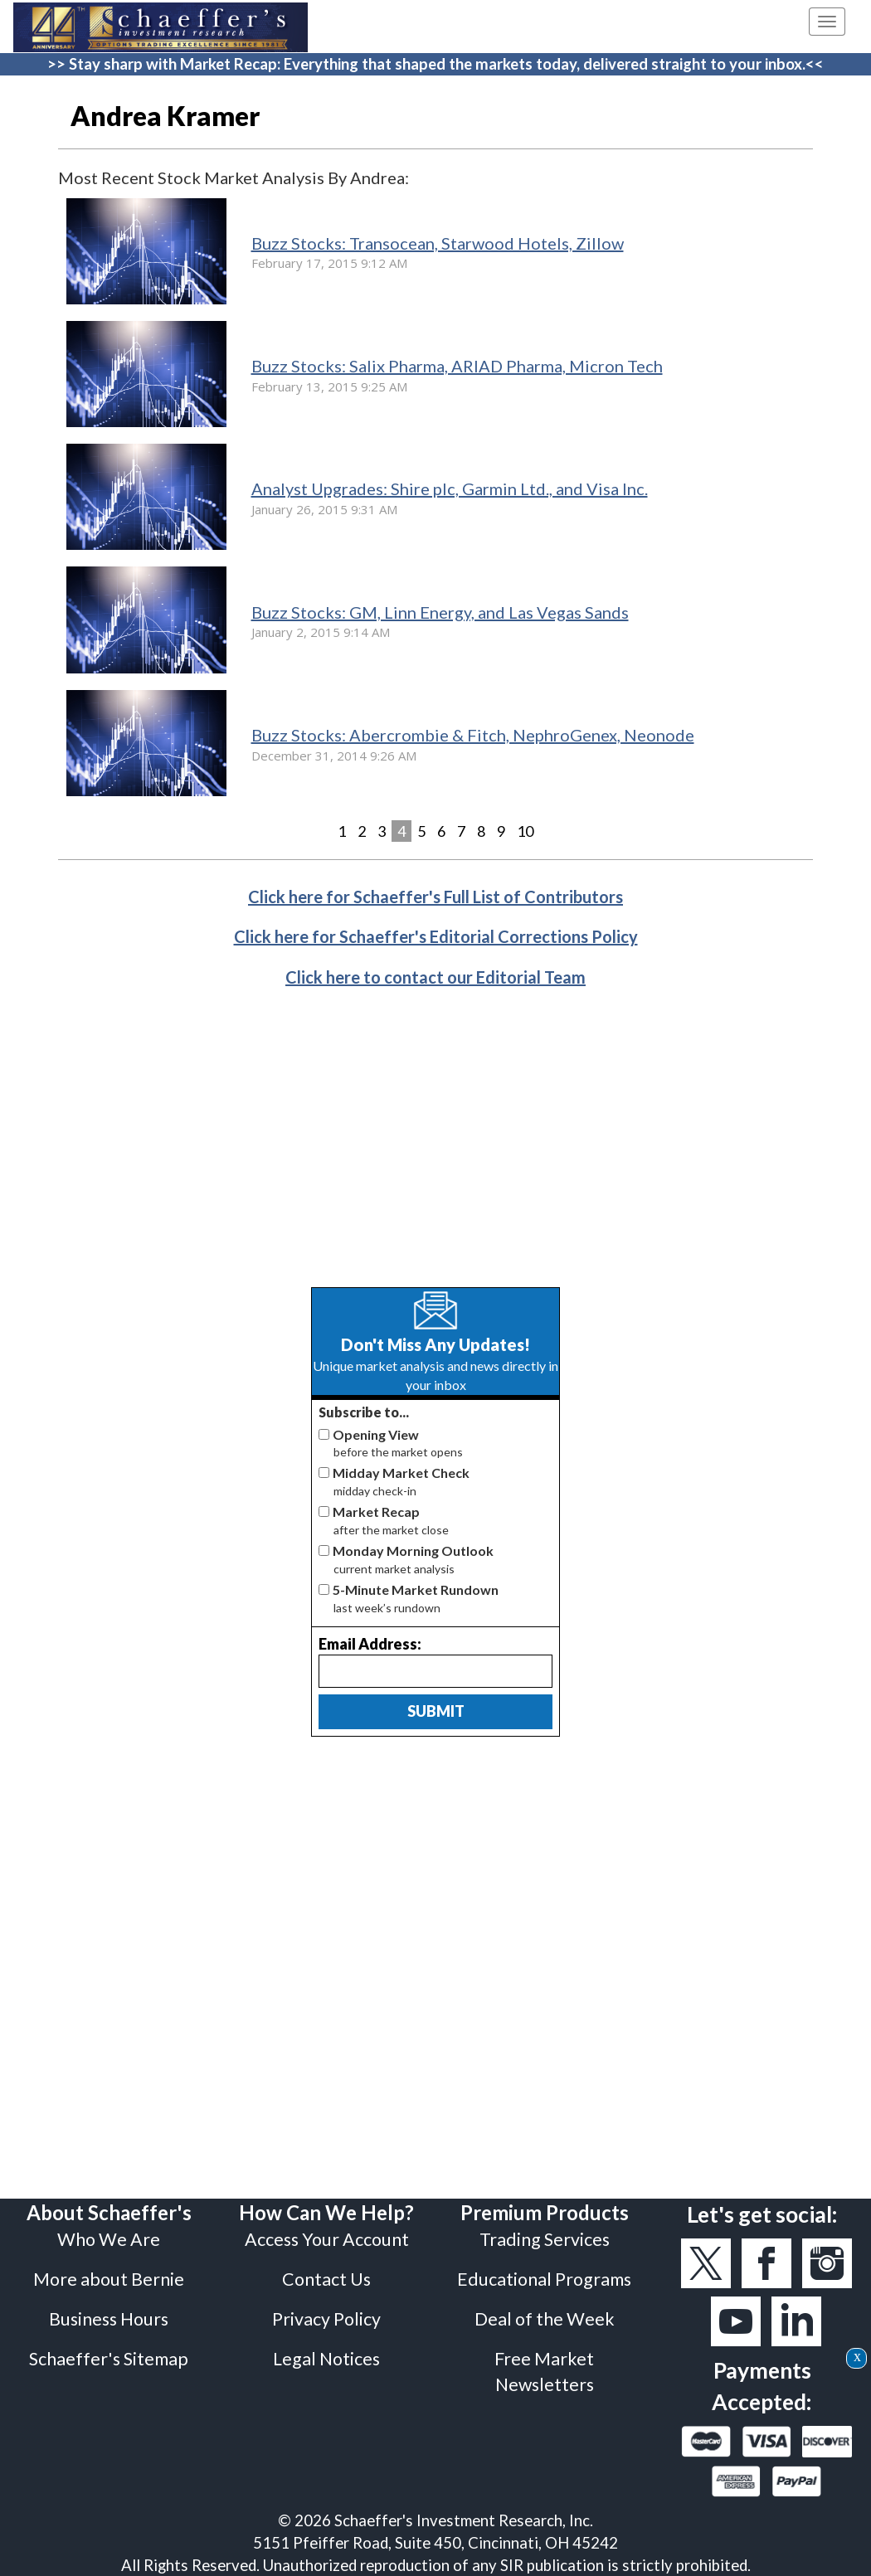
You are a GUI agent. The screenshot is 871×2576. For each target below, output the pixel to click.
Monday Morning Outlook (413, 1550)
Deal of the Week (544, 2319)
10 (525, 831)
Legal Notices (326, 2358)
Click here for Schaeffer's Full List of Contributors (435, 896)
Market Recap (376, 1511)
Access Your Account (327, 2239)
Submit (436, 1711)
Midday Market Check (401, 1472)
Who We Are (108, 2239)
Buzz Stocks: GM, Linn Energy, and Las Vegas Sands (440, 612)
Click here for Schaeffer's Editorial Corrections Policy (436, 936)
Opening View (376, 1434)
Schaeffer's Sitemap (108, 2358)
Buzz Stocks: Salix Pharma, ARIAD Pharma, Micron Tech (457, 366)
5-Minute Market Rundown (416, 1589)
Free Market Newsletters (544, 2371)
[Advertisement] (435, 1150)
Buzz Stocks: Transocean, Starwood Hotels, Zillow (437, 243)
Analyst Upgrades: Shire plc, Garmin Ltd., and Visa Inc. (449, 488)
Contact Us (326, 2279)
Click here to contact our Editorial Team (435, 977)
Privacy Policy (326, 2319)
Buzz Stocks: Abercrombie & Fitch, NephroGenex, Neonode (472, 735)
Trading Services (544, 2239)
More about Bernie (108, 2279)
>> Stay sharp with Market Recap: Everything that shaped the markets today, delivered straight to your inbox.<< (435, 64)
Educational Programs (544, 2279)
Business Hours (108, 2319)
